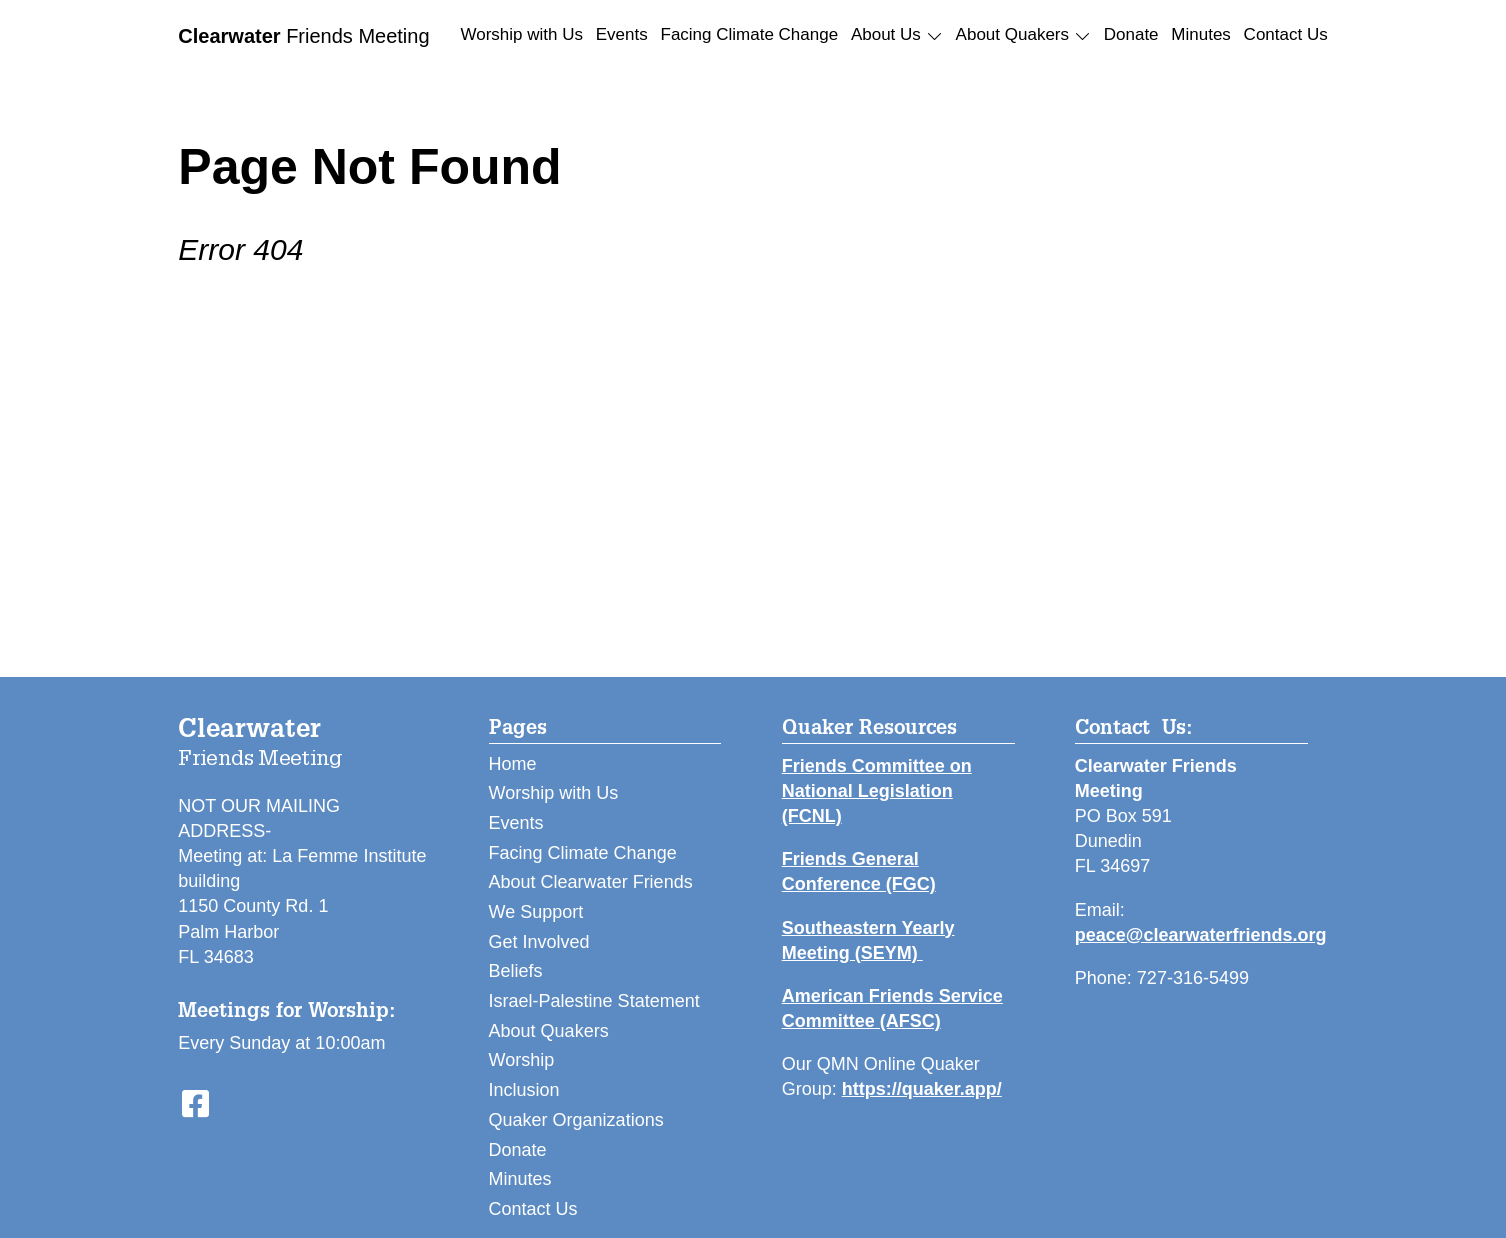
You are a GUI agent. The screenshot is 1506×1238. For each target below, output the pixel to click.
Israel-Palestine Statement (594, 1001)
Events (622, 34)
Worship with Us (522, 34)
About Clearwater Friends (591, 882)
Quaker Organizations (576, 1120)
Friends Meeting (303, 36)
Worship (522, 1060)
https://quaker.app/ (922, 1089)
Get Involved (539, 942)
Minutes (1201, 34)
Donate (1131, 34)
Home (513, 764)
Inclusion (524, 1090)
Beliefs (516, 971)
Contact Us (1286, 34)
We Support (536, 912)
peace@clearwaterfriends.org (1201, 935)
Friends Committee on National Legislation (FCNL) (877, 791)
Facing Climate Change (750, 34)
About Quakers (549, 1031)
